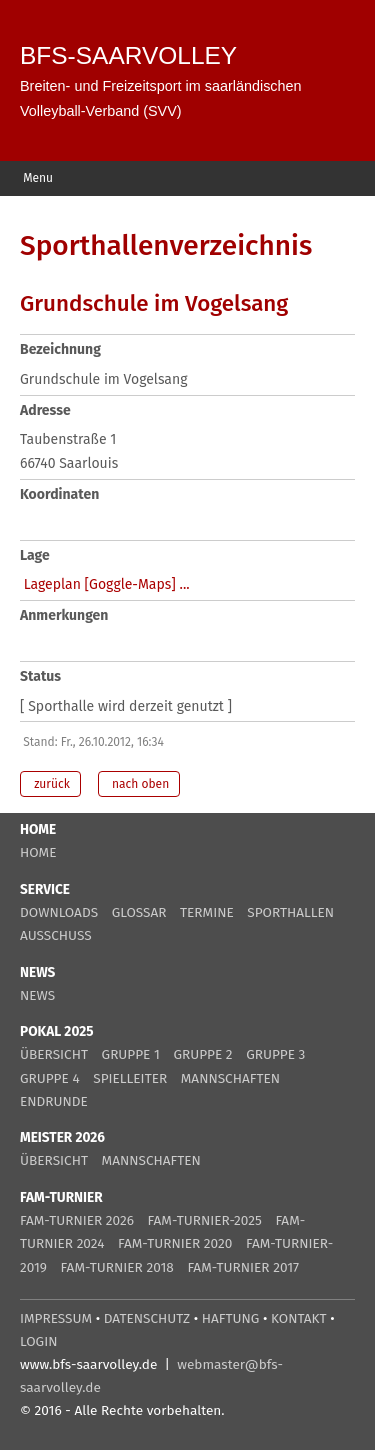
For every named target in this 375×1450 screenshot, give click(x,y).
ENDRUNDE (54, 1101)
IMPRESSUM (56, 1318)
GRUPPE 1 (131, 1054)
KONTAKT (299, 1318)
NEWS (37, 995)
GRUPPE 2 (202, 1054)
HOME (38, 852)
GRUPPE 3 (275, 1054)
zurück (50, 784)
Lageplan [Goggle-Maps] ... (107, 584)
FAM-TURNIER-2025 (205, 1220)
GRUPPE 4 (50, 1078)
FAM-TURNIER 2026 (77, 1220)
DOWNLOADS (59, 912)
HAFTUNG (231, 1318)
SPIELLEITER (130, 1078)
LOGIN (38, 1341)
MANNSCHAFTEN (230, 1078)
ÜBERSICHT (54, 1054)
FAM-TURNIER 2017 (243, 1267)
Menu (36, 178)
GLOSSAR (139, 912)
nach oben (139, 784)
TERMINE (207, 912)
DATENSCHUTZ (147, 1318)
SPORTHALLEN (290, 912)
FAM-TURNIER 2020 (175, 1243)
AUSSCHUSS (56, 935)
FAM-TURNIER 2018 (117, 1267)
